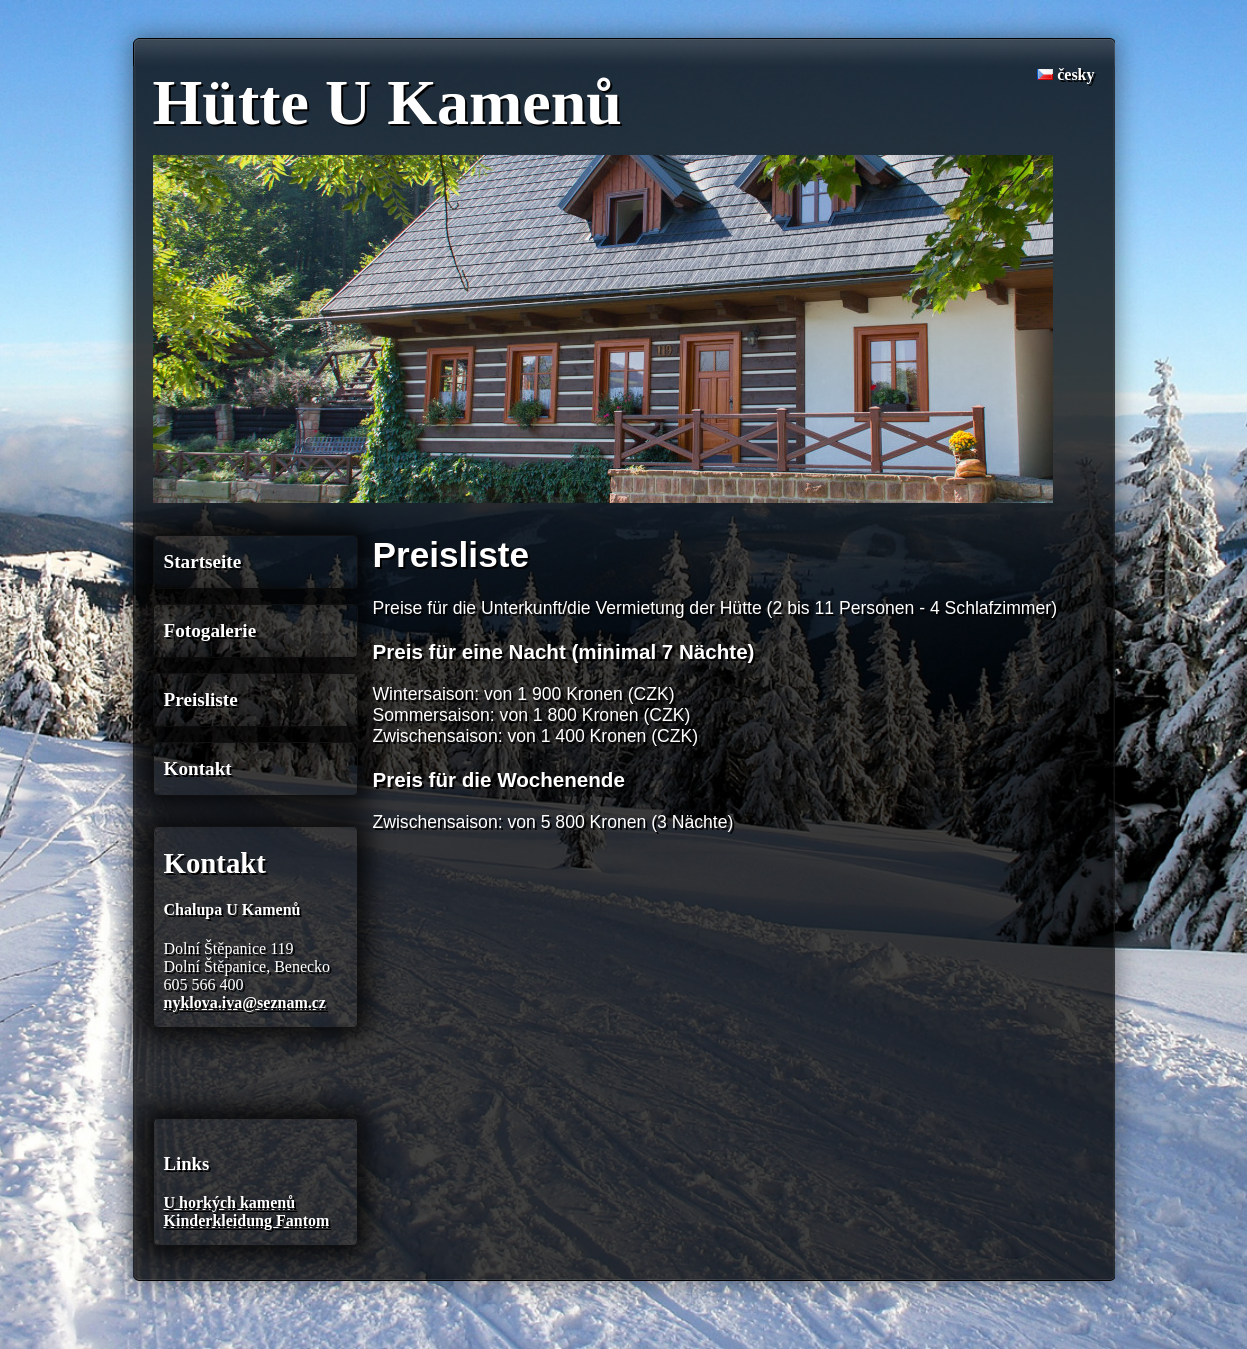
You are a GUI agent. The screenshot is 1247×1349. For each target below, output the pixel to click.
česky (1065, 74)
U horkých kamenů (230, 1202)
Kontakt (198, 768)
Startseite (203, 561)
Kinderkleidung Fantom (247, 1220)
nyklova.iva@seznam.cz (245, 1002)
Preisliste (201, 699)
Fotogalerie (210, 630)
